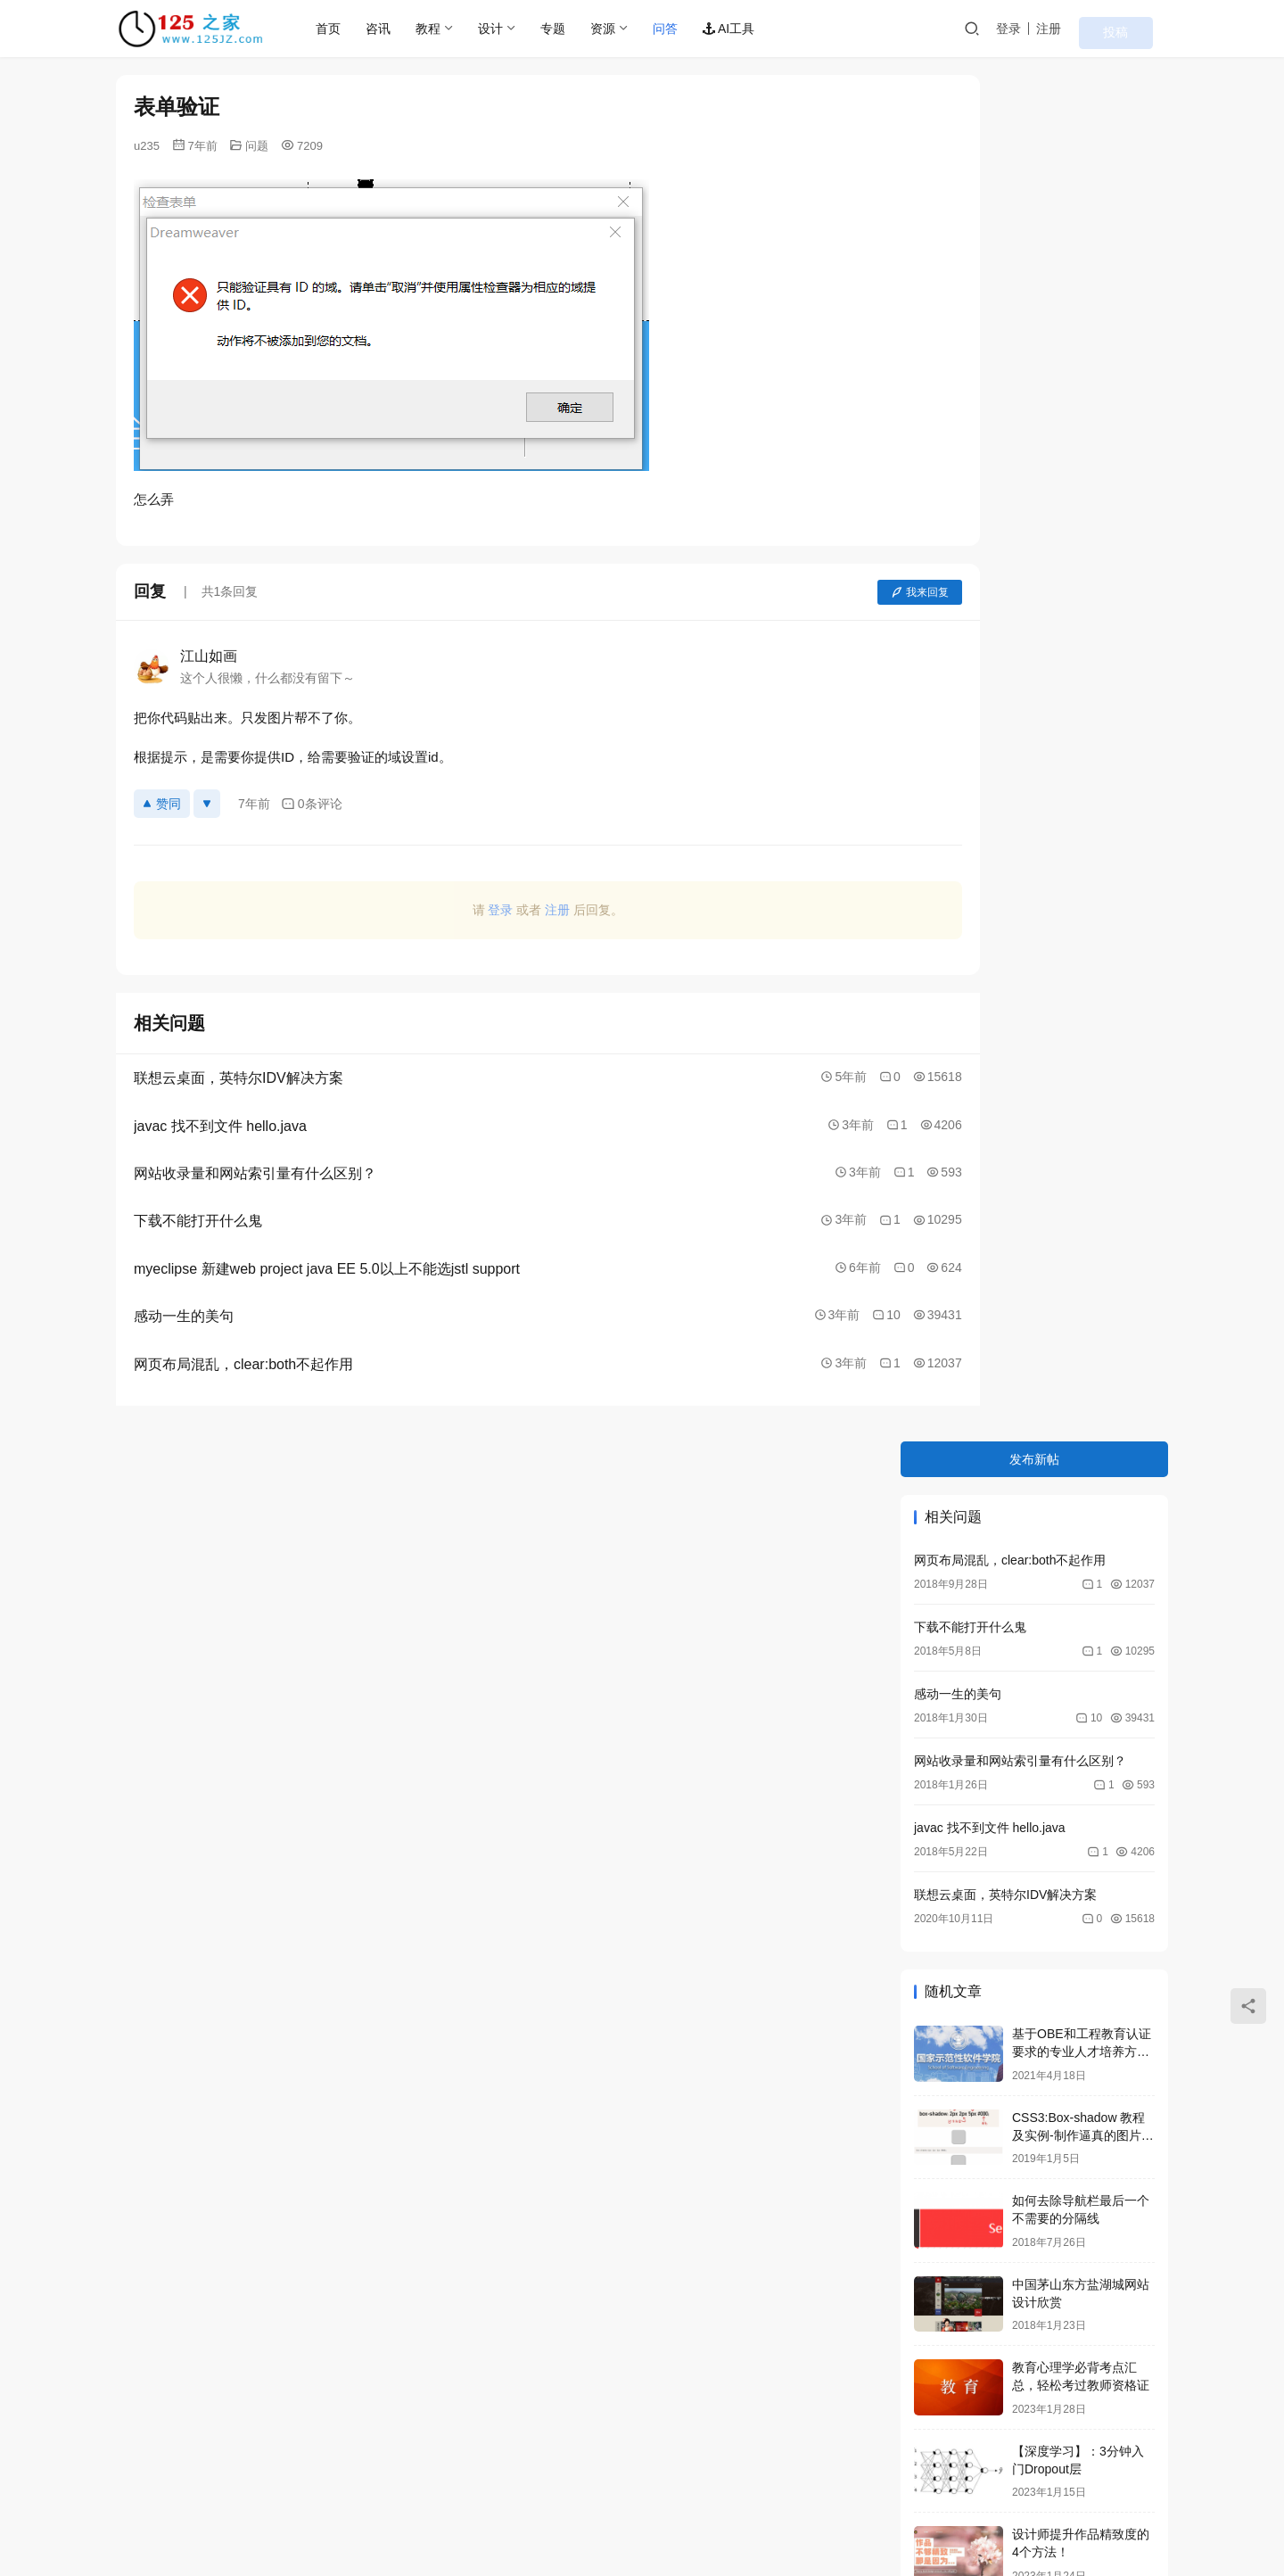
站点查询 (313, 2488)
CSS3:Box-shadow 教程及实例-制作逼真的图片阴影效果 (1083, 786)
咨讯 (408, 28)
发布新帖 (1034, 110)
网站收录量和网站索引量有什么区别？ (1020, 412)
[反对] (206, 803)
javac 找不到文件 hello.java (990, 479)
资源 (633, 28)
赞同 (162, 804)
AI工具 (759, 28)
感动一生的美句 (957, 345)
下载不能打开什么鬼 (970, 278)
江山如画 (208, 656)
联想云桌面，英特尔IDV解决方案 (1005, 546)
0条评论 (311, 804)
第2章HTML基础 (1057, 1353)
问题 (256, 146)
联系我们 (239, 2488)
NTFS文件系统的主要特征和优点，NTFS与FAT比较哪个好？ (1083, 1286)
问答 (695, 28)
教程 (458, 28)
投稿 (1143, 29)
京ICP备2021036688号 (467, 2516)
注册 (1091, 28)
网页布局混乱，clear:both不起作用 (1010, 211)
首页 (358, 28)
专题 (583, 28)
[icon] (1043, 2504)
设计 (520, 28)
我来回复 (823, 592)
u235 (147, 146)
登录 (1051, 28)
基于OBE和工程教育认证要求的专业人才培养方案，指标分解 (1081, 703)
